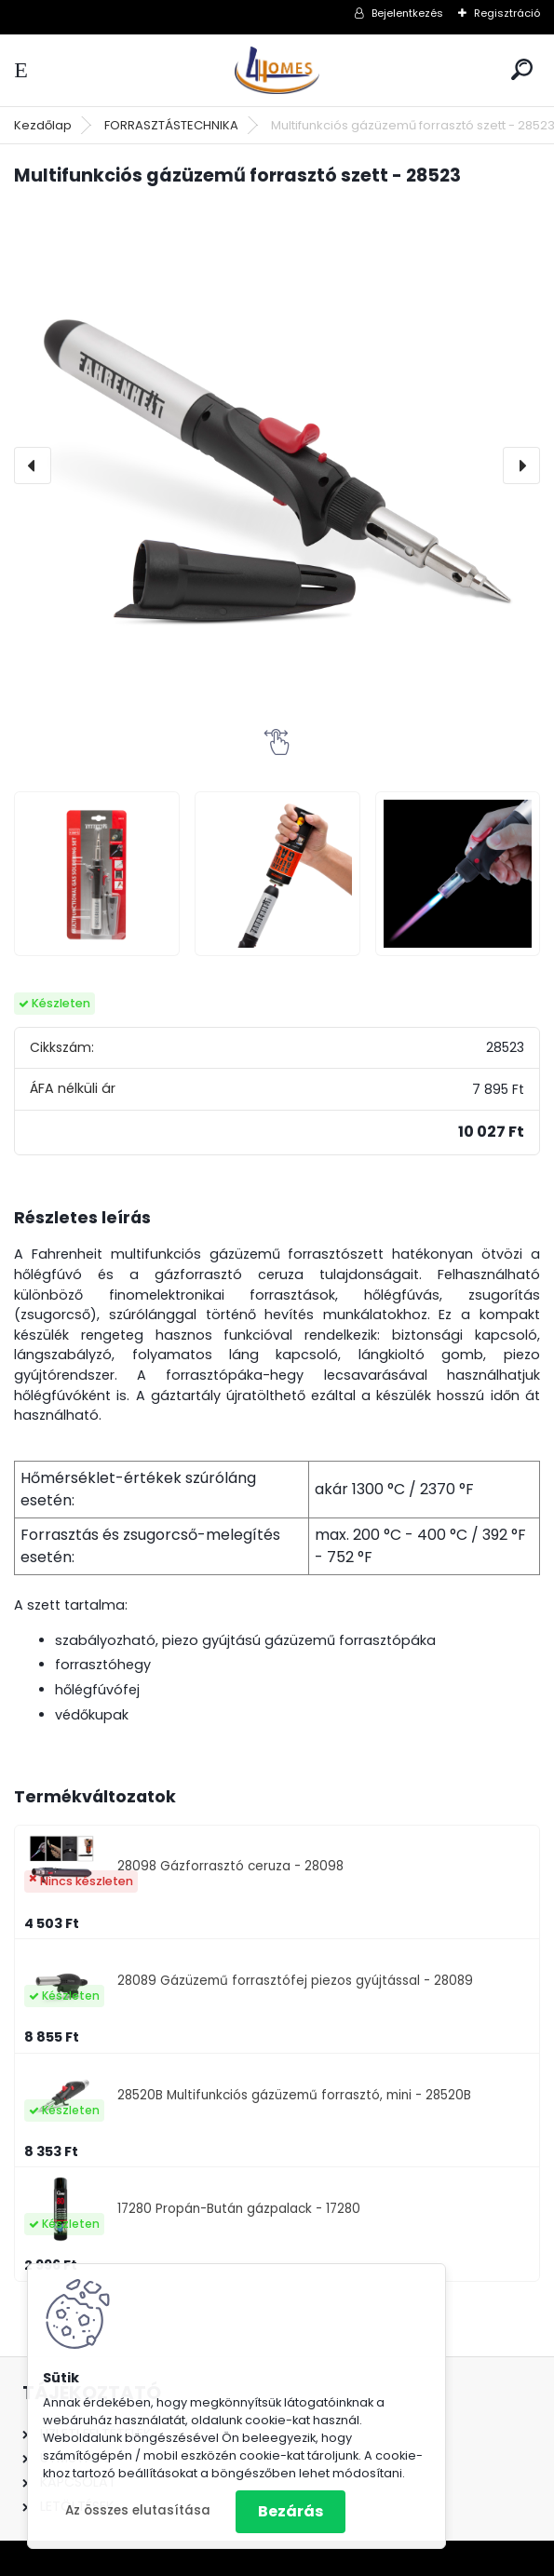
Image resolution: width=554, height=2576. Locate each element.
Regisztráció (507, 13)
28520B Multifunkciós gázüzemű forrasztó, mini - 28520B (294, 2095)
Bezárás (290, 2511)
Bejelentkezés (407, 13)
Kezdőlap (43, 125)
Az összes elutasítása (137, 2510)
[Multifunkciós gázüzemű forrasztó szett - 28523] (277, 466)
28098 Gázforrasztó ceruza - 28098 (230, 1866)
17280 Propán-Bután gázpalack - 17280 (238, 2209)
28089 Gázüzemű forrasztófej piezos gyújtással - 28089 (295, 1980)
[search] (522, 69)
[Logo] (277, 70)
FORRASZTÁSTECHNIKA (171, 125)
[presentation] (32, 465)
